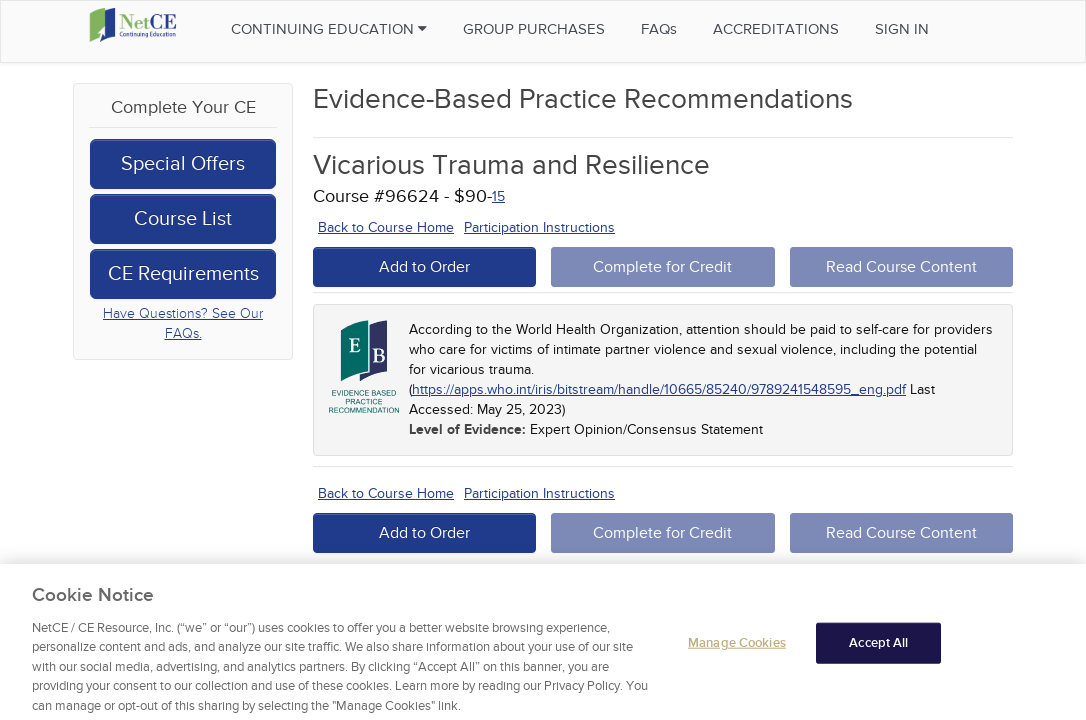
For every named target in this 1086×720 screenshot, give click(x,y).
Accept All (878, 649)
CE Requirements (183, 274)
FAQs (659, 29)
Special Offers (183, 164)
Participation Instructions (539, 227)
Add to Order (424, 267)
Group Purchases (534, 29)
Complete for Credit (662, 267)
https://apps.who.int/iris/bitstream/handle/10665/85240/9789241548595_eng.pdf (659, 389)
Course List (183, 219)
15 (498, 196)
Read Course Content (901, 267)
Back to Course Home (386, 227)
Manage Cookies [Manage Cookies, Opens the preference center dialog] (737, 649)
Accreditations (776, 29)
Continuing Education (329, 29)
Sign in (902, 29)
